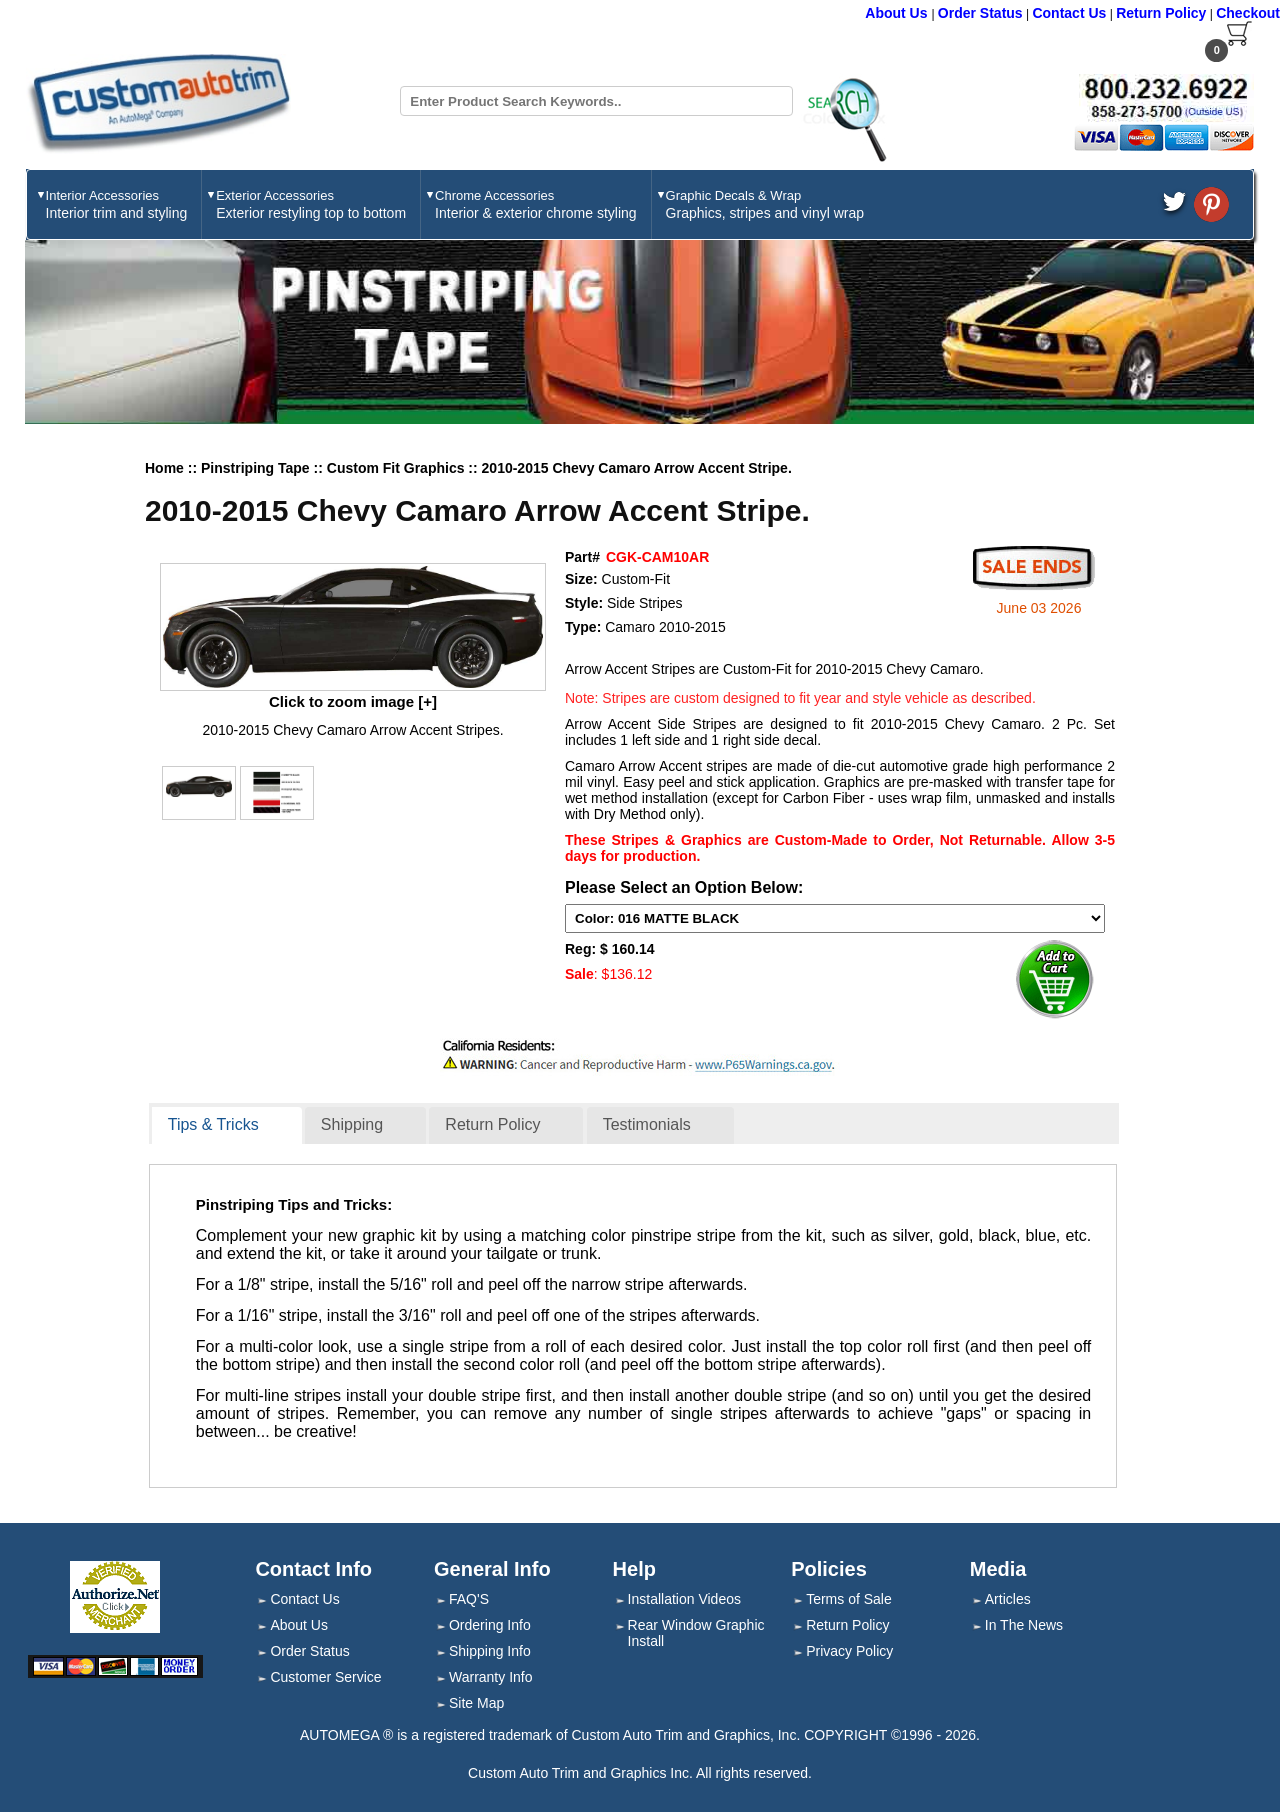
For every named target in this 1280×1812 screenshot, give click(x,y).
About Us (898, 13)
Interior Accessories (117, 204)
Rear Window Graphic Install (696, 1633)
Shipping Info (490, 1651)
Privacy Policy (849, 1651)
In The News (1024, 1625)
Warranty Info (491, 1677)
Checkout (1248, 13)
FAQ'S (469, 1599)
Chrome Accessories (536, 204)
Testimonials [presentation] (647, 1124)
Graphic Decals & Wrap (765, 204)
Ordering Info (490, 1625)
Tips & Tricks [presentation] (213, 1124)
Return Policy (1161, 13)
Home (164, 468)
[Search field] (596, 101)
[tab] (227, 1126)
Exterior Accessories (311, 204)
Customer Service (325, 1677)
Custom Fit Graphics (398, 468)
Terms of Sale (849, 1599)
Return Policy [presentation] (492, 1124)
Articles (1008, 1599)
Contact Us (1069, 13)
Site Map (476, 1703)
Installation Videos (684, 1599)
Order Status (980, 13)
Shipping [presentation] (352, 1124)
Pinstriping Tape (257, 468)
